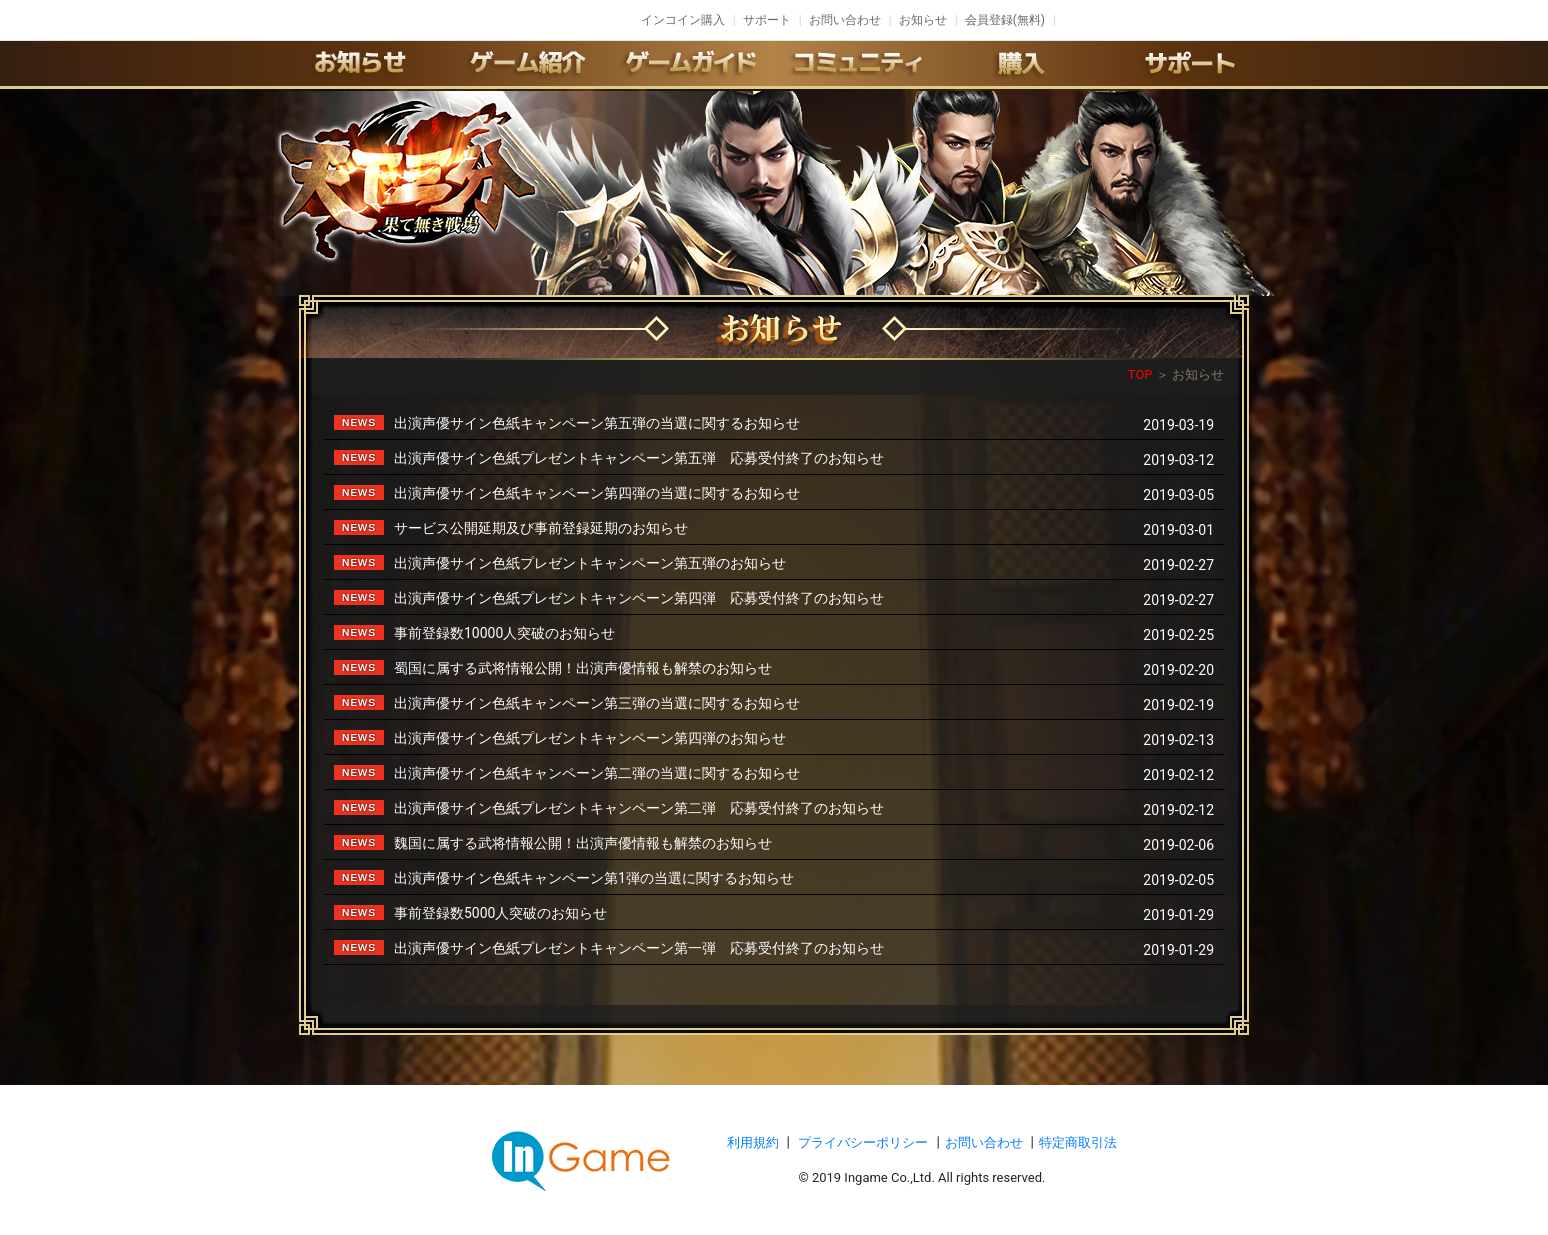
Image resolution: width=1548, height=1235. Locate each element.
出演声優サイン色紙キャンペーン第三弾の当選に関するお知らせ (597, 703)
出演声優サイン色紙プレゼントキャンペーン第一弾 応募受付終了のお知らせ (639, 948)
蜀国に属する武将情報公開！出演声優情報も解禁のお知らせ (583, 668)
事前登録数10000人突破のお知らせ (504, 633)
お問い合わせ (845, 20)
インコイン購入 (683, 20)
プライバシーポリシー (863, 1142)
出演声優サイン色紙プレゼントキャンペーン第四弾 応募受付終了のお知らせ (639, 598)
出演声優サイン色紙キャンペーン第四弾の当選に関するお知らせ (597, 493)
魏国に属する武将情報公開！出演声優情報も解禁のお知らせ (583, 843)
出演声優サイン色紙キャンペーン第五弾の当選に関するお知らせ (597, 423)
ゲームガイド (691, 63)
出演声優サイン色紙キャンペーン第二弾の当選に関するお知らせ (597, 773)
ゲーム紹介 (525, 63)
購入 (1023, 63)
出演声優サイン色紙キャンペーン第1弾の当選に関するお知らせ (594, 878)
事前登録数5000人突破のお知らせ (500, 913)
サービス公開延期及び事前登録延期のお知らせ (541, 528)
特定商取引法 (1078, 1142)
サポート (767, 20)
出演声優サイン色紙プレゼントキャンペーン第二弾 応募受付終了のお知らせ (639, 808)
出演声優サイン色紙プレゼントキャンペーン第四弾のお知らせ (590, 738)
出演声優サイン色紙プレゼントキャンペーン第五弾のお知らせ (590, 563)
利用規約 (754, 1142)
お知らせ (923, 20)
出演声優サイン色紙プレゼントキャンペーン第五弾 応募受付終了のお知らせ (639, 458)
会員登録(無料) (1005, 20)
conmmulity (857, 63)
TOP (1140, 374)
